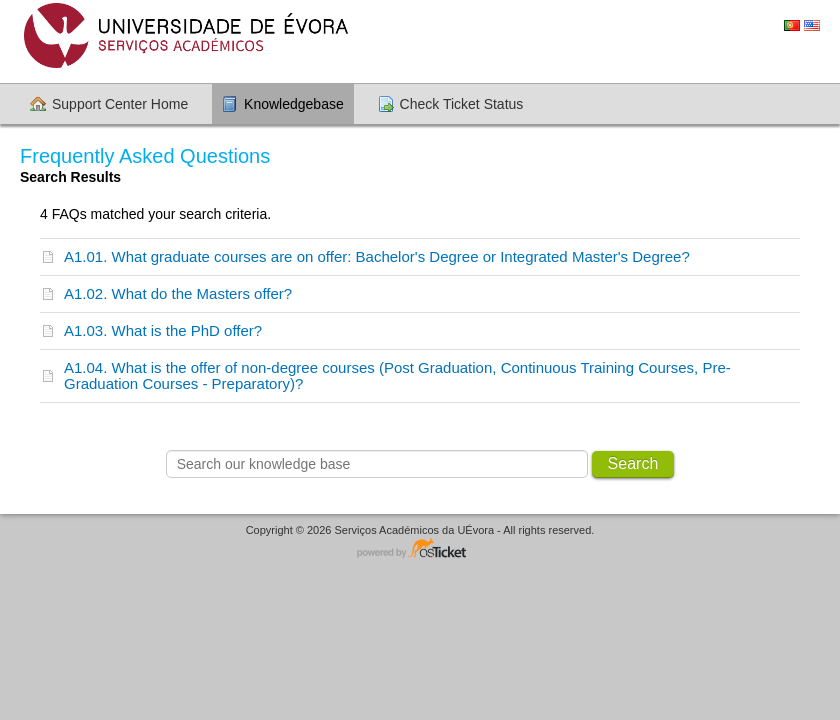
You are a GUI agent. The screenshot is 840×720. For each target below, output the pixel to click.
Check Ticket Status (462, 104)
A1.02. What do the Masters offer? (178, 293)
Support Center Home (120, 104)
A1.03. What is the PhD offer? (163, 330)
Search (633, 463)
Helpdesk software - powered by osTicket (420, 549)
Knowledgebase (294, 104)
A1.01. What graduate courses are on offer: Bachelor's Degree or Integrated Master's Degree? (377, 256)
